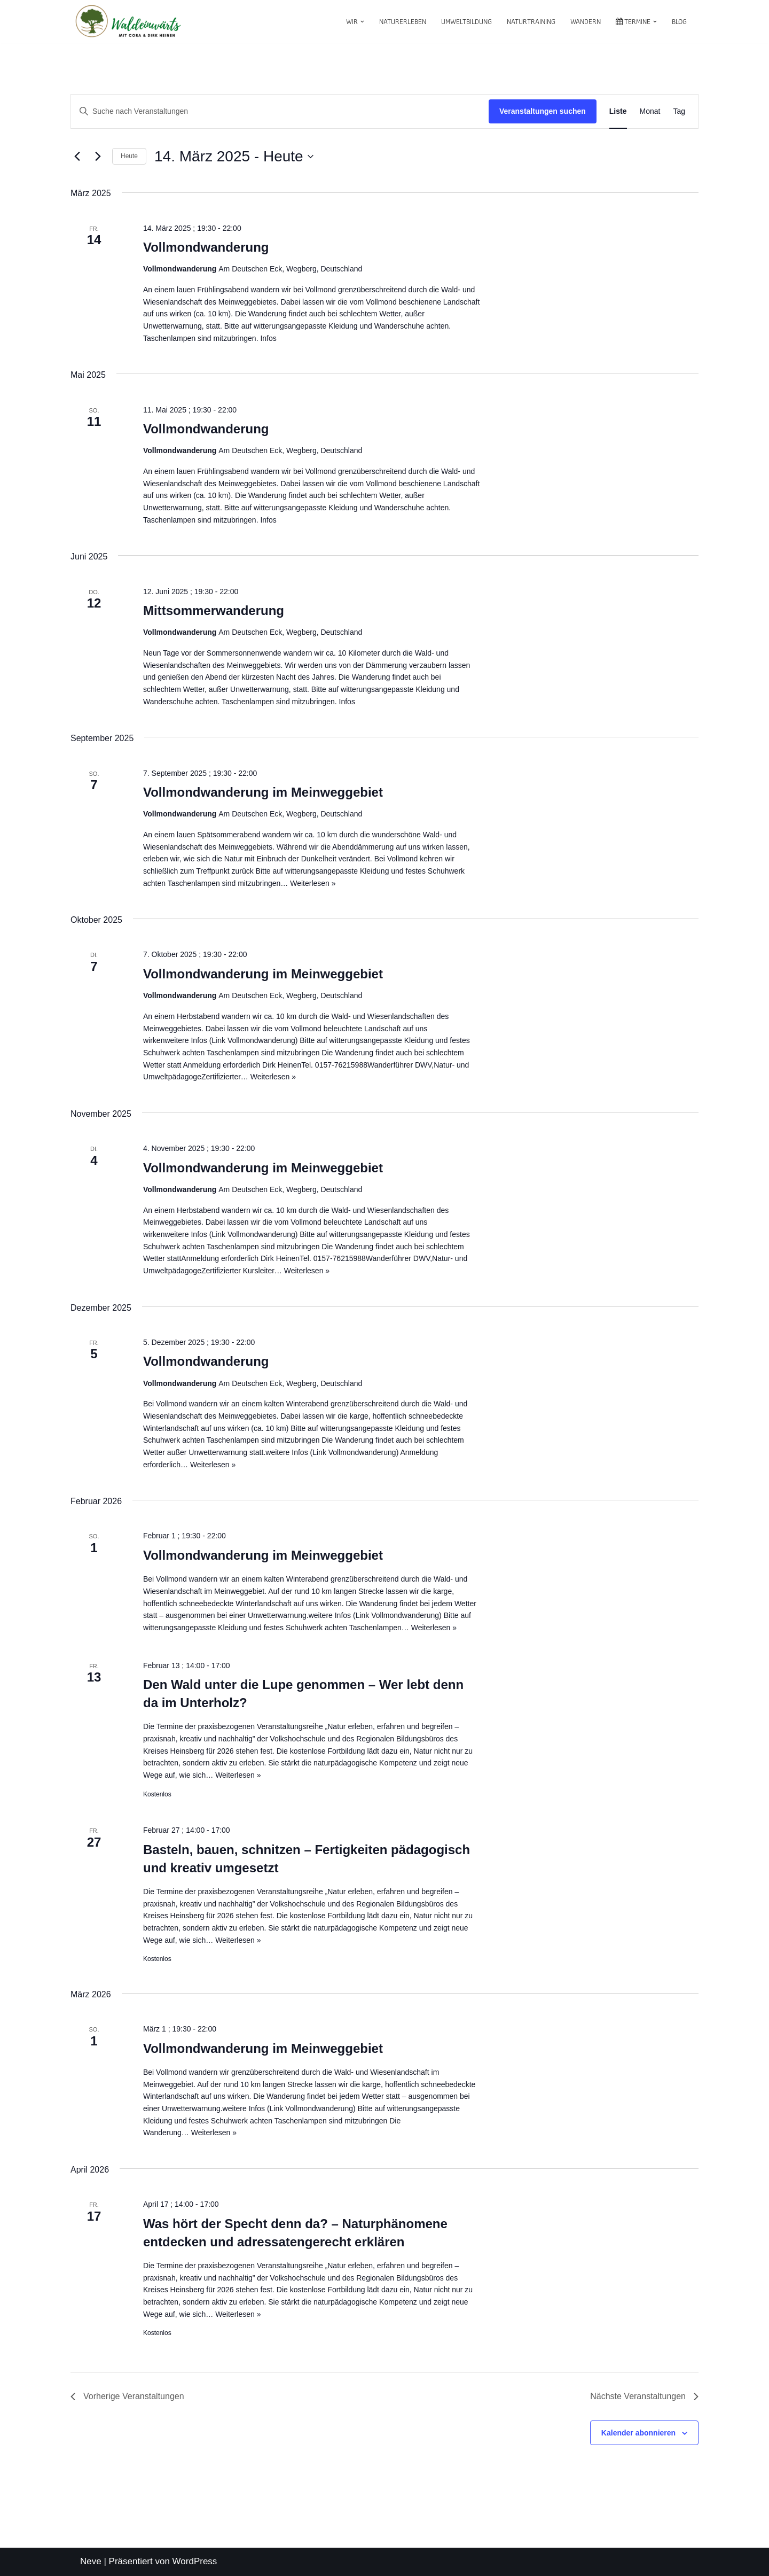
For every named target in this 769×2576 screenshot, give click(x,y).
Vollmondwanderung (206, 247)
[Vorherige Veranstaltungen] (76, 156)
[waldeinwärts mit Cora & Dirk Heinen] (128, 21)
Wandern (585, 21)
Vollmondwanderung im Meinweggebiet (263, 792)
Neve (90, 2561)
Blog (679, 21)
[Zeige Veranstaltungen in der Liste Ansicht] (618, 111)
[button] (362, 22)
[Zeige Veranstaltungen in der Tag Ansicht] (679, 111)
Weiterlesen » (312, 883)
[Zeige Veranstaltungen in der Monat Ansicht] (650, 111)
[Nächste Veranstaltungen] (97, 156)
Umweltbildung (466, 21)
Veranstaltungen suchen (542, 111)
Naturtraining (531, 21)
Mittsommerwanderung (213, 610)
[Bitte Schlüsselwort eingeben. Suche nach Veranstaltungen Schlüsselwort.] (280, 111)
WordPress (194, 2561)
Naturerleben (402, 21)
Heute (129, 156)
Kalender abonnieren (638, 2433)
